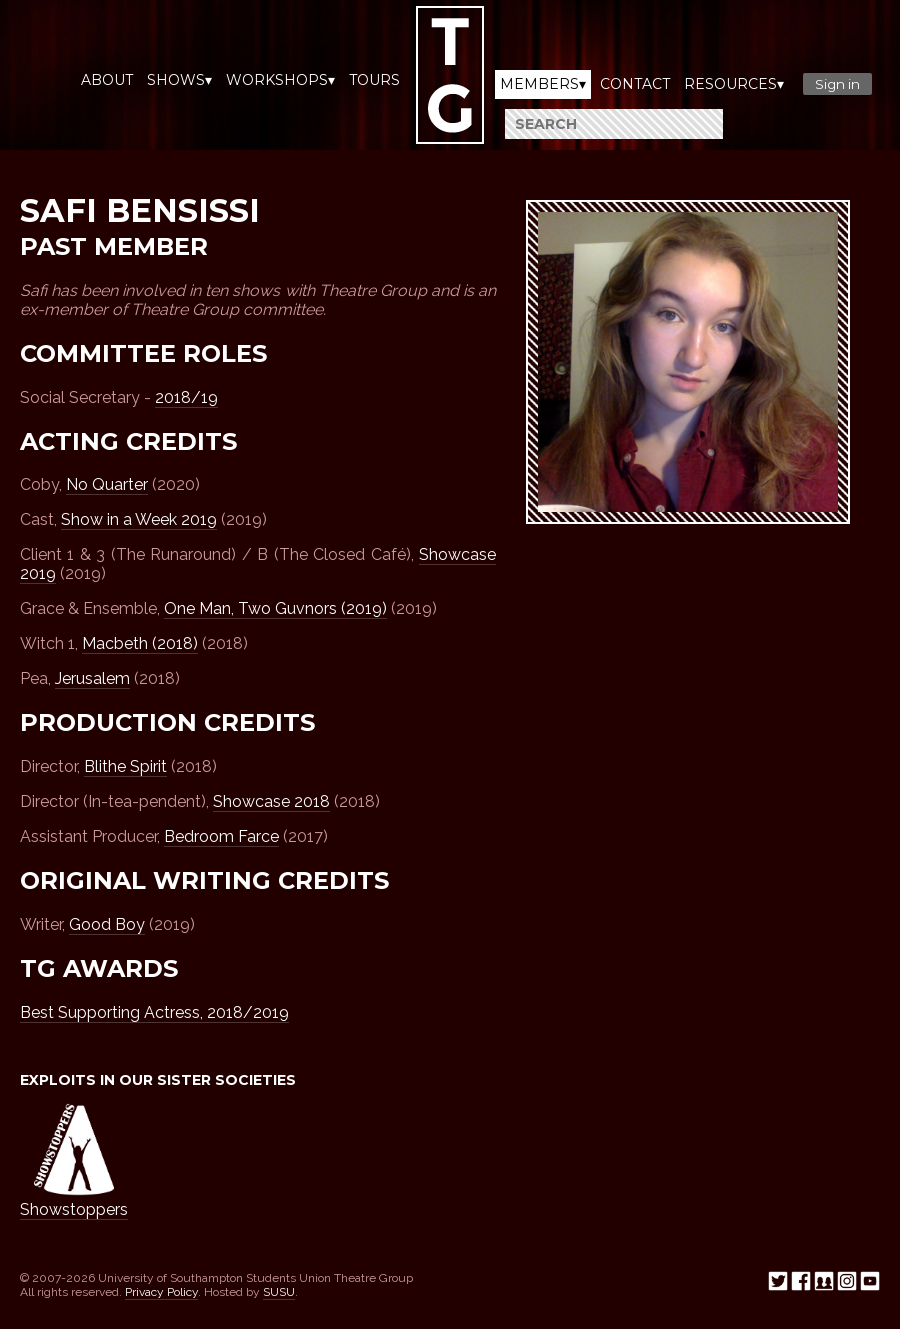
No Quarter (107, 484)
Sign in (837, 84)
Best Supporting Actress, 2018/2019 (154, 1012)
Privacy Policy (161, 1292)
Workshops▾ (280, 80)
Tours (374, 80)
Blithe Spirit (125, 766)
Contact (635, 84)
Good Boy (107, 924)
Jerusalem (92, 678)
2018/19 (186, 397)
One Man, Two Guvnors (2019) (275, 608)
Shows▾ (179, 80)
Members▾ (543, 84)
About (107, 80)
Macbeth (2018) (140, 643)
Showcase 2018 (271, 801)
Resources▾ (734, 84)
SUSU (279, 1292)
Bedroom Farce (221, 836)
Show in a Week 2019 (139, 519)
